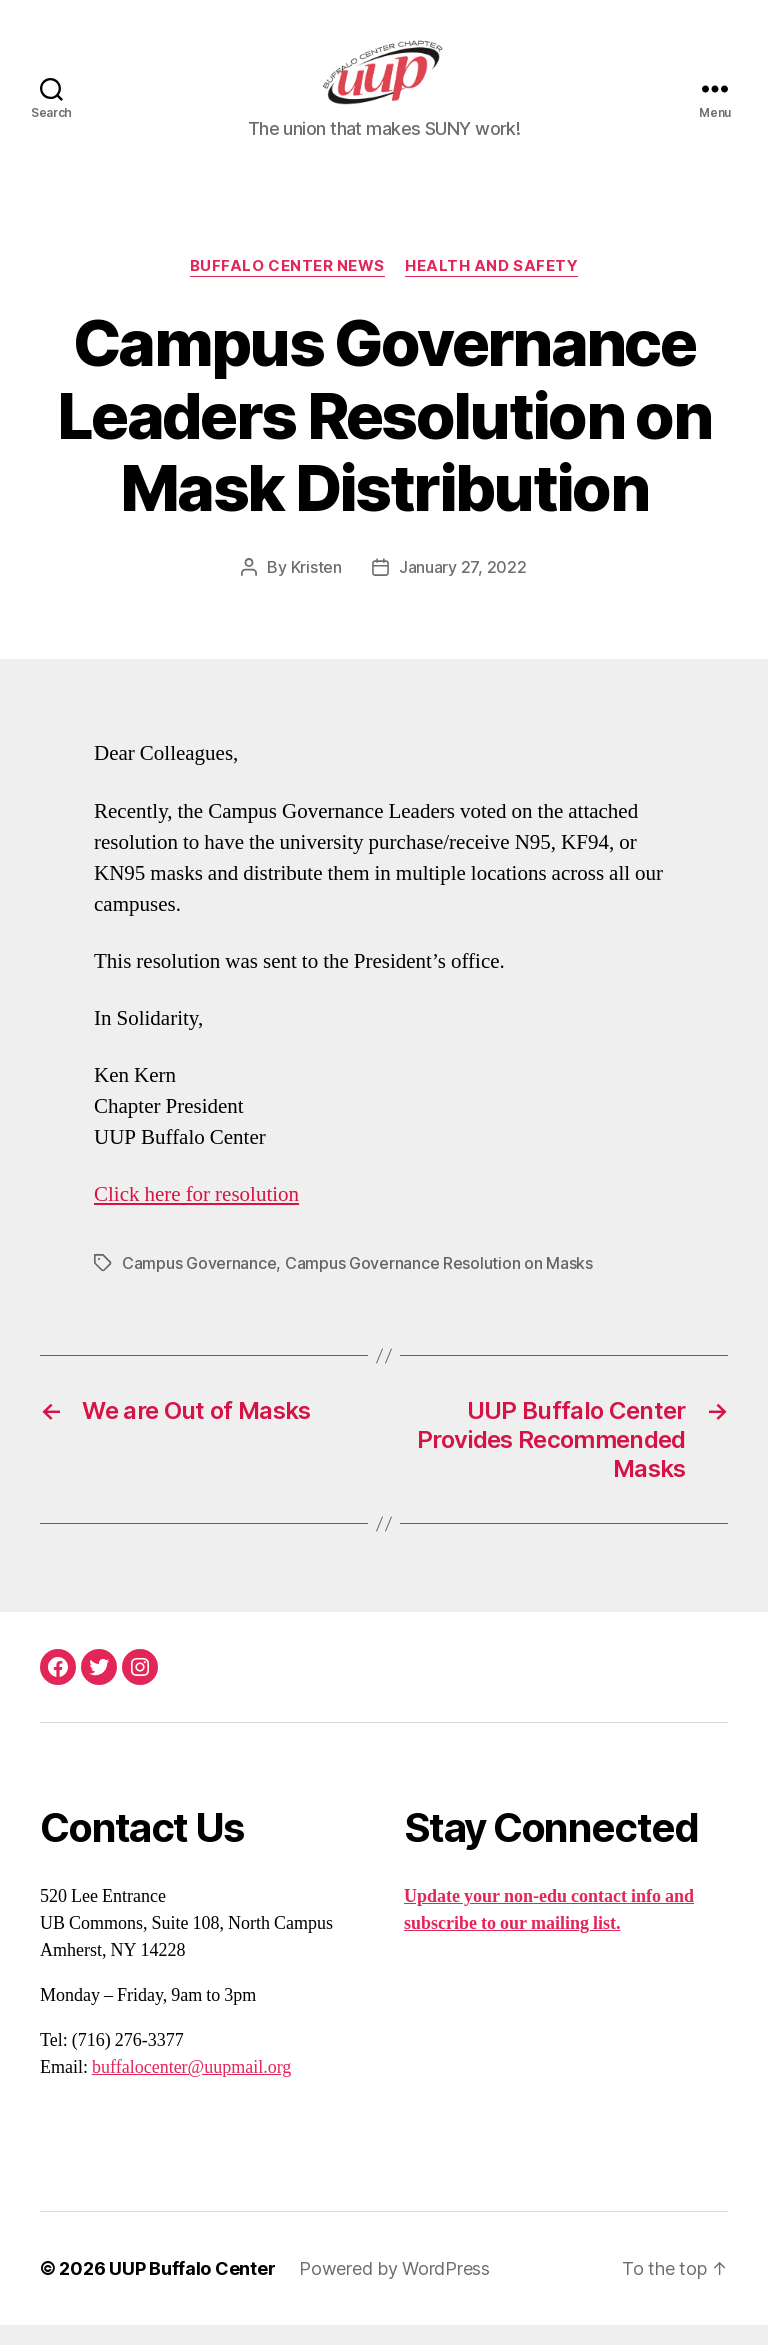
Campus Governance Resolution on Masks (439, 1283)
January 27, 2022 (463, 587)
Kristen (316, 587)
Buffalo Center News (287, 286)
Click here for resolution (196, 1214)
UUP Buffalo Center (192, 2288)
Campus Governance (199, 1283)
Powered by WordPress (394, 2288)
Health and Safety (491, 286)
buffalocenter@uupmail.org (191, 2087)
